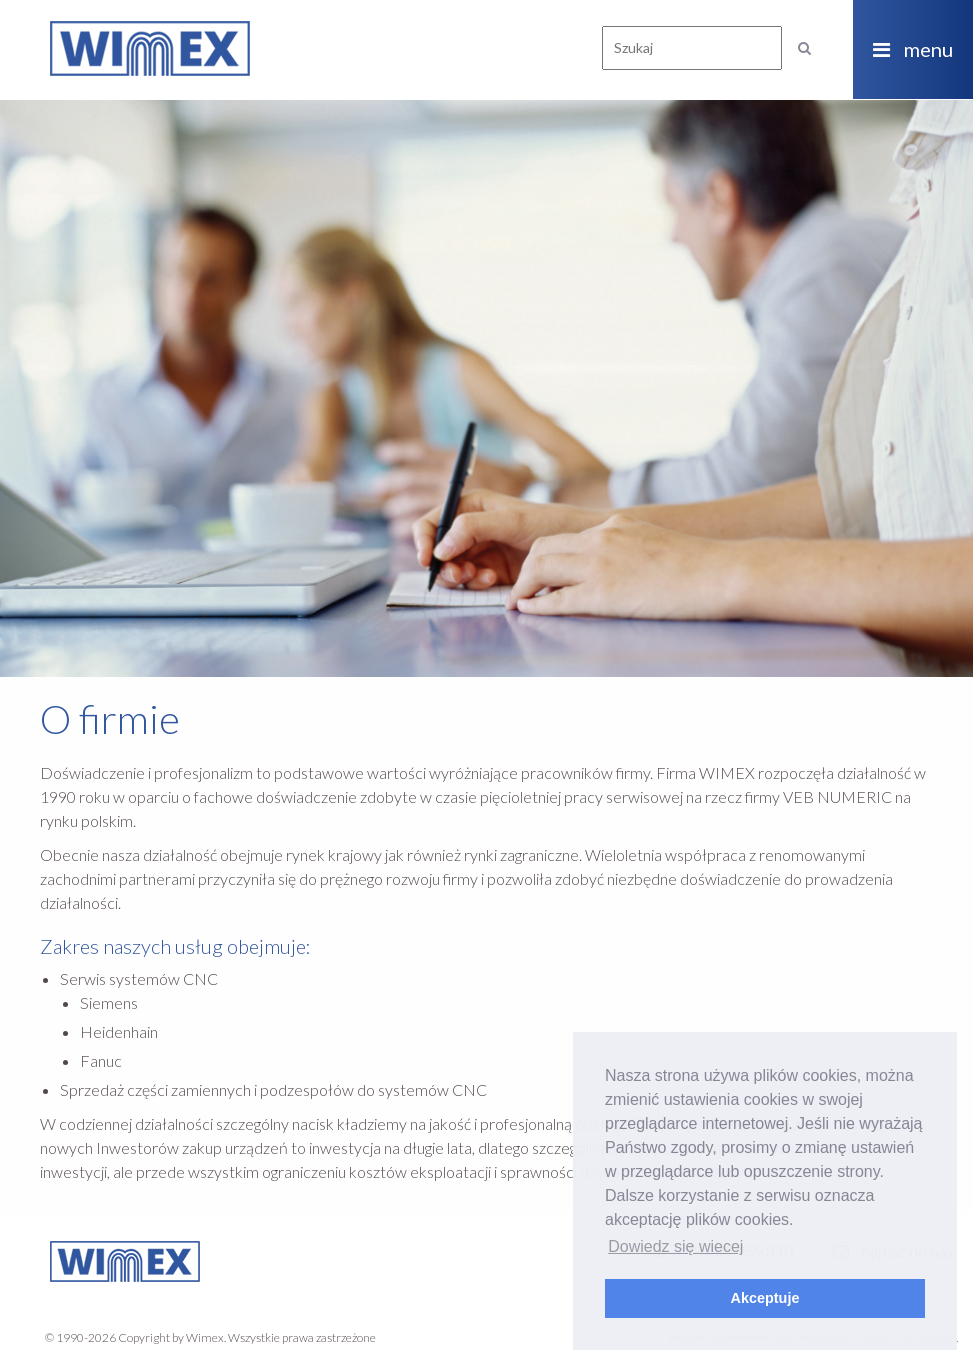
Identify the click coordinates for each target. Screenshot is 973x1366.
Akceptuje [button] (765, 1298)
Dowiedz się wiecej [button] (675, 1246)
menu (913, 49)
